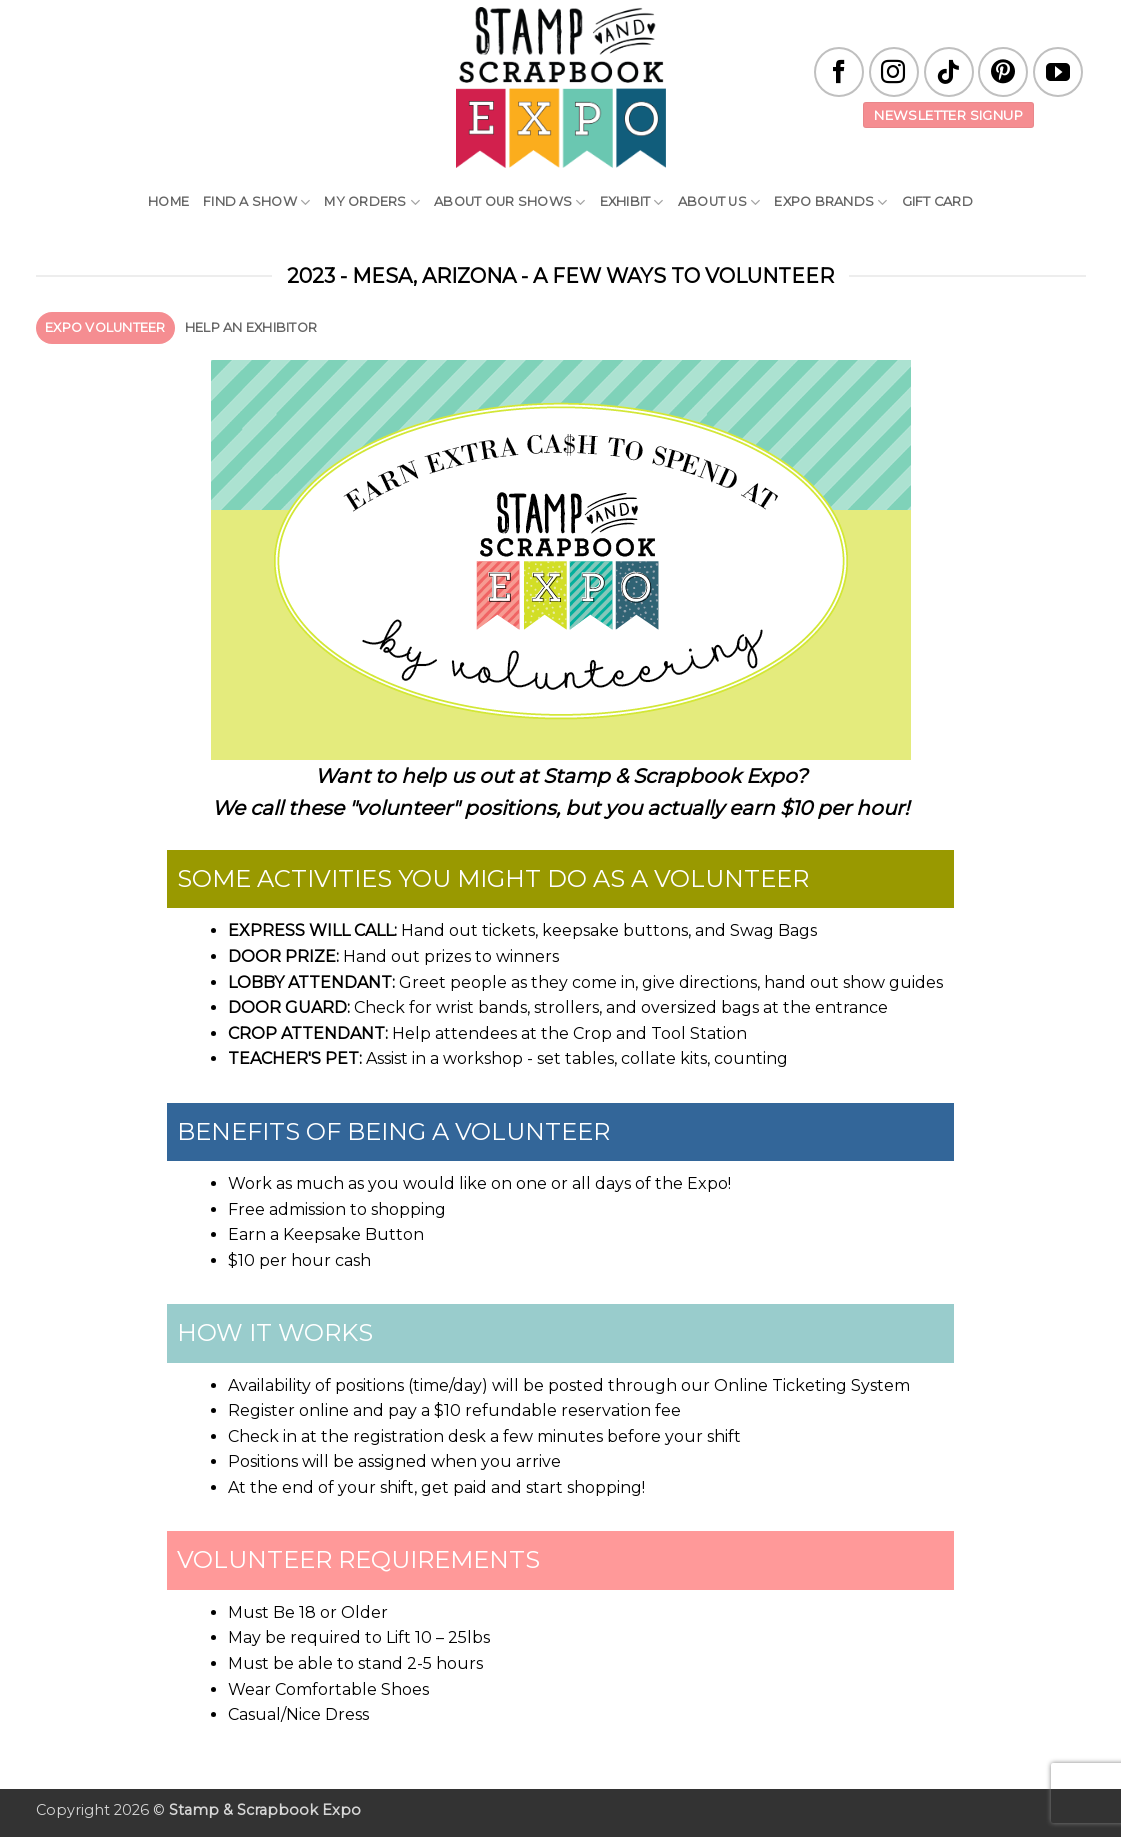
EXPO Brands (830, 202)
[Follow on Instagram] (894, 72)
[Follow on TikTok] (949, 72)
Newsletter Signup (948, 115)
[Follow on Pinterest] (1003, 72)
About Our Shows (509, 202)
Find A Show (256, 202)
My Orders (372, 202)
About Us (719, 202)
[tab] (106, 328)
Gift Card (937, 201)
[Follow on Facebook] (839, 72)
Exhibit (632, 202)
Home (168, 201)
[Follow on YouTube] (1058, 72)
